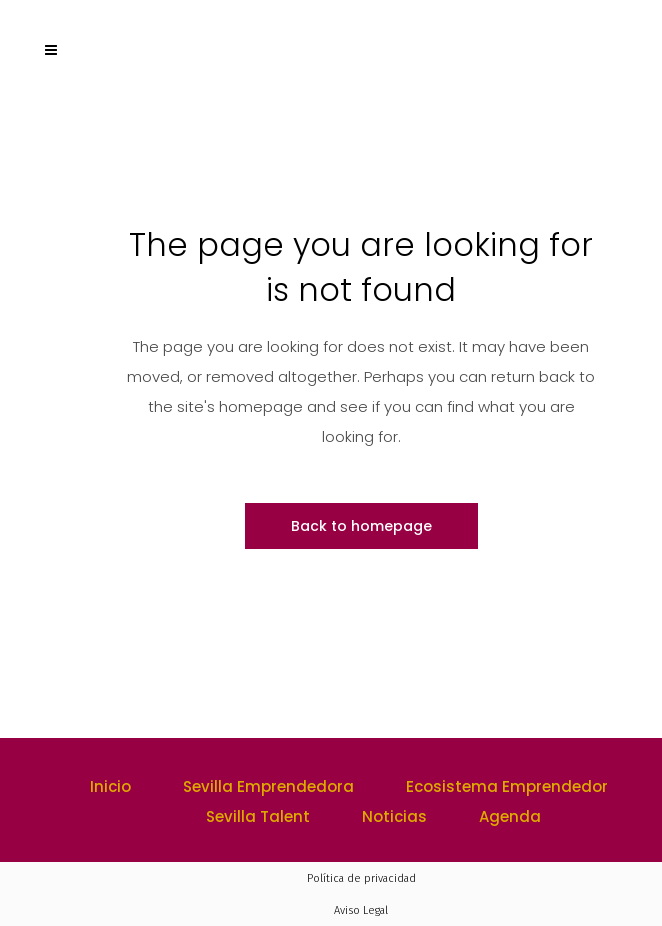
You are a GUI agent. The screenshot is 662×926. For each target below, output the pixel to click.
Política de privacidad (361, 878)
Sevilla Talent (258, 816)
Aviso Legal (361, 910)
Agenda (510, 816)
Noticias (394, 816)
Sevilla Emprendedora (268, 786)
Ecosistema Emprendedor (507, 786)
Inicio (110, 786)
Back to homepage (361, 526)
